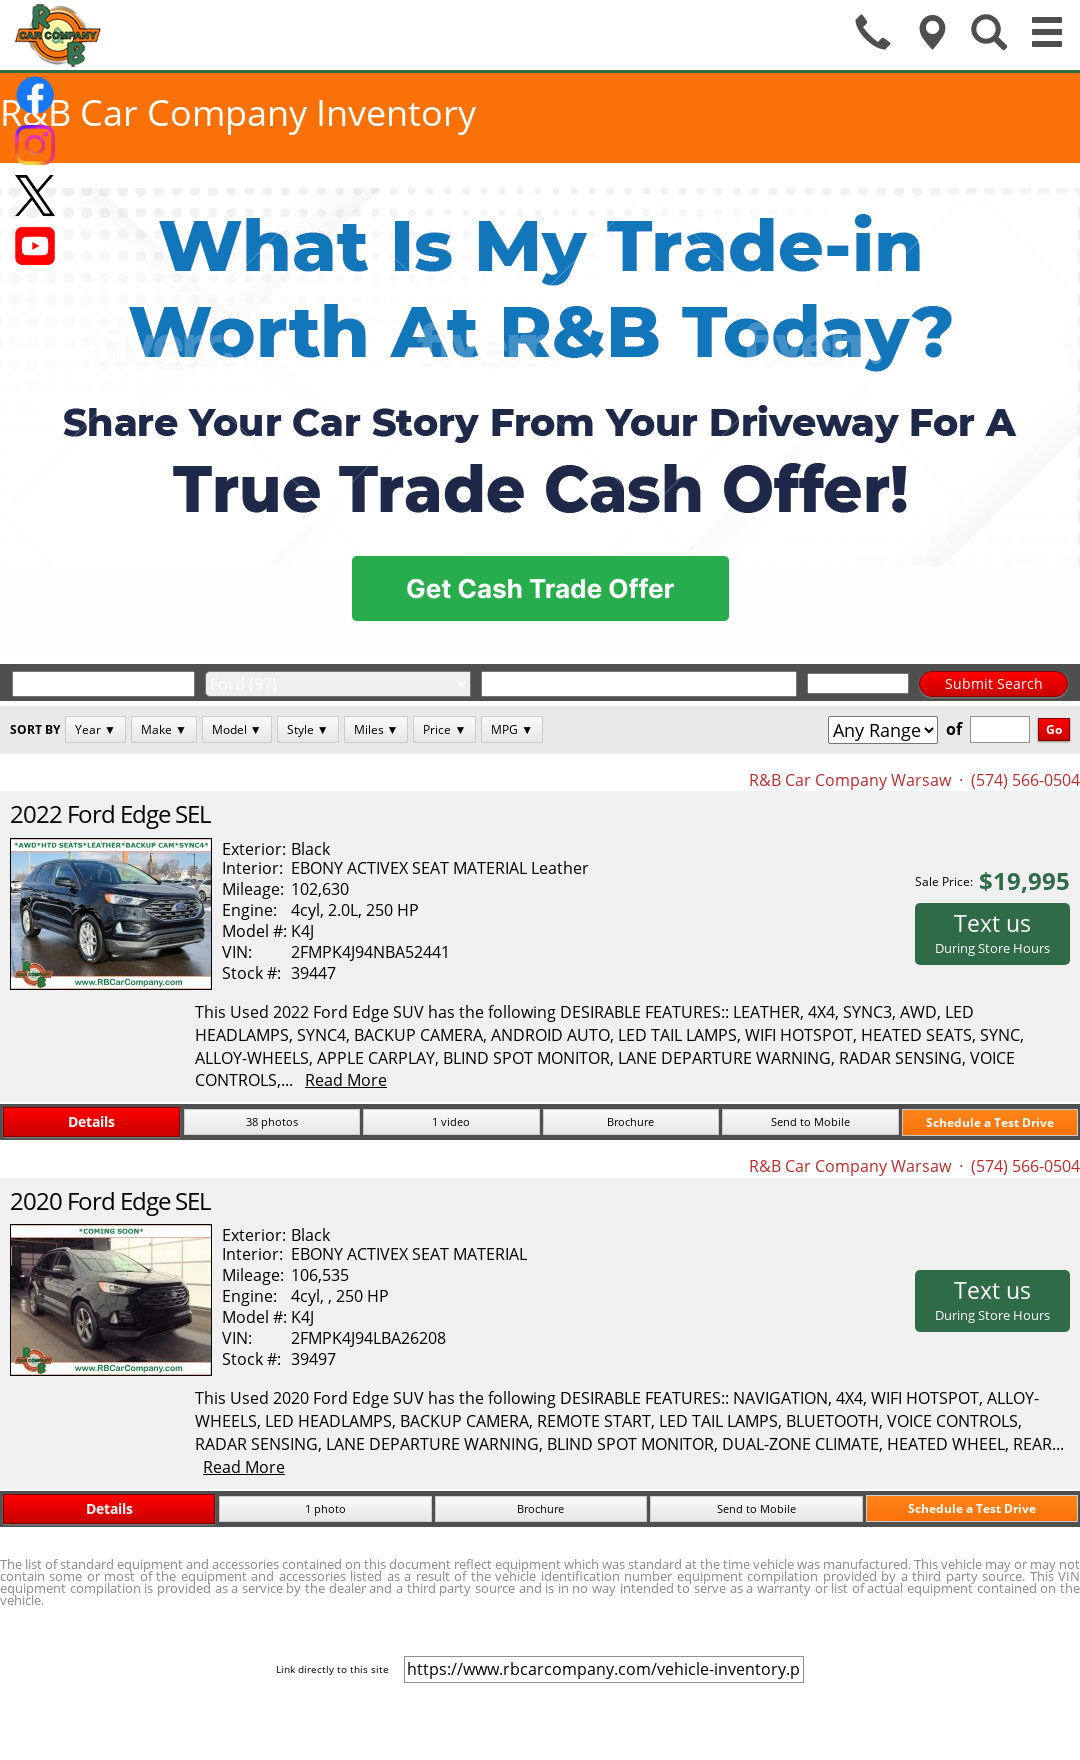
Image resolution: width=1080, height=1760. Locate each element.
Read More (346, 1080)
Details (91, 1121)
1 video (451, 1121)
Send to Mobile (810, 1121)
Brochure (630, 1121)
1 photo (325, 1508)
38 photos (272, 1121)
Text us (992, 932)
